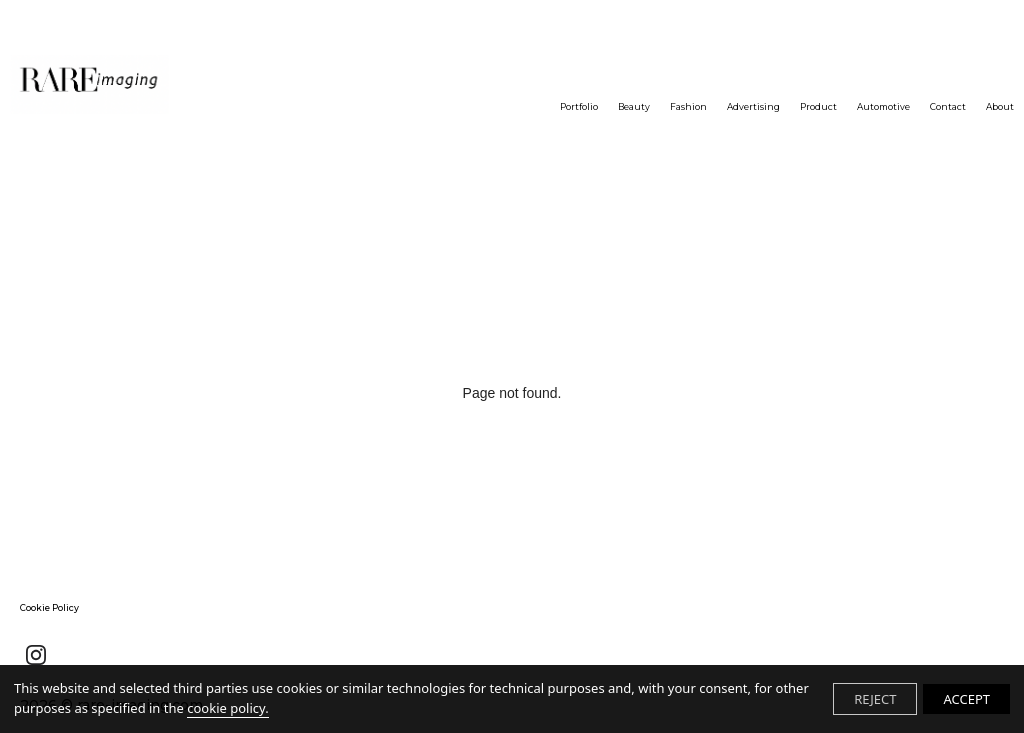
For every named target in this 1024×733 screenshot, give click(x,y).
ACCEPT (966, 699)
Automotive (883, 106)
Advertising (753, 106)
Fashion (688, 106)
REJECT (875, 699)
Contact (948, 106)
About (1000, 106)
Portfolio (579, 106)
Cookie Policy (49, 607)
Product (818, 106)
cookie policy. (227, 708)
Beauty (634, 106)
